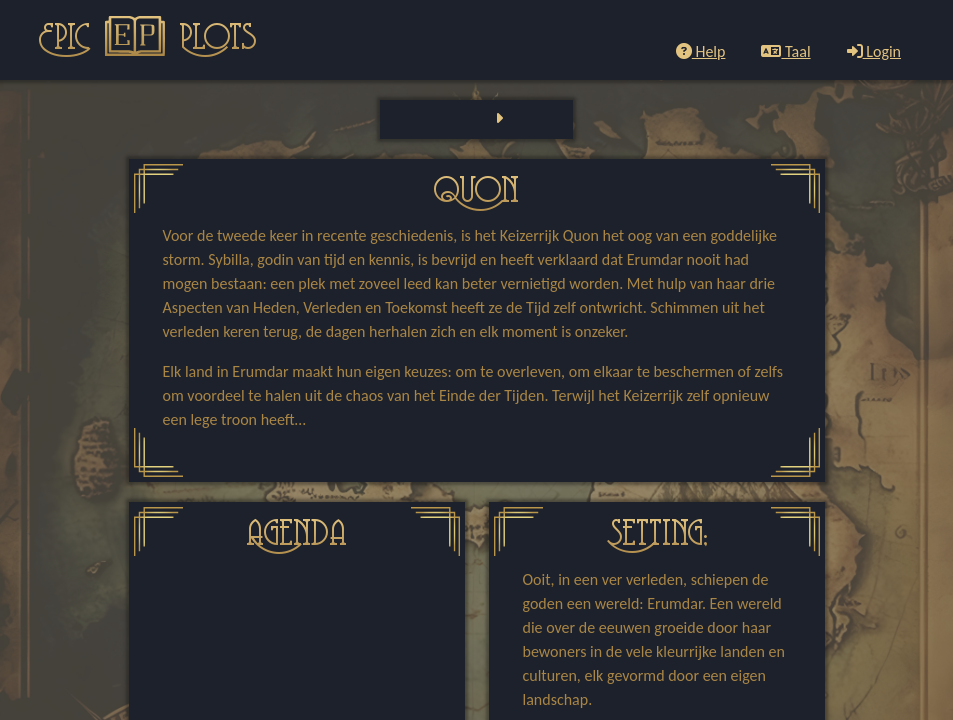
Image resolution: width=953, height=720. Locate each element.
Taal (785, 51)
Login (874, 51)
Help (701, 51)
